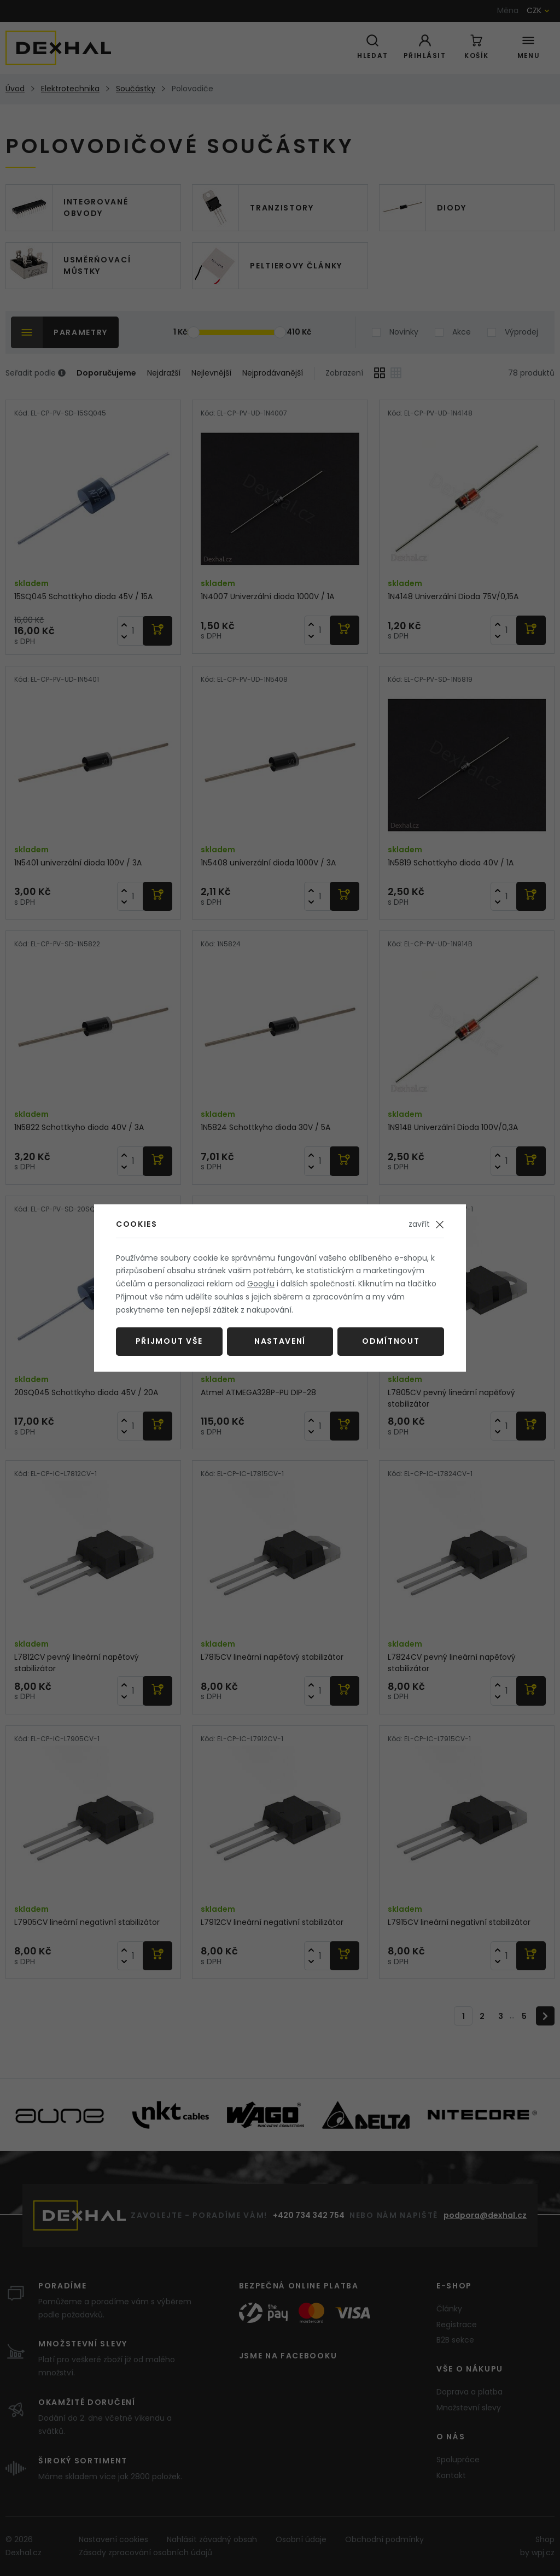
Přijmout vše (169, 1341)
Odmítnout (390, 1341)
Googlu (261, 1283)
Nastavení (280, 1341)
